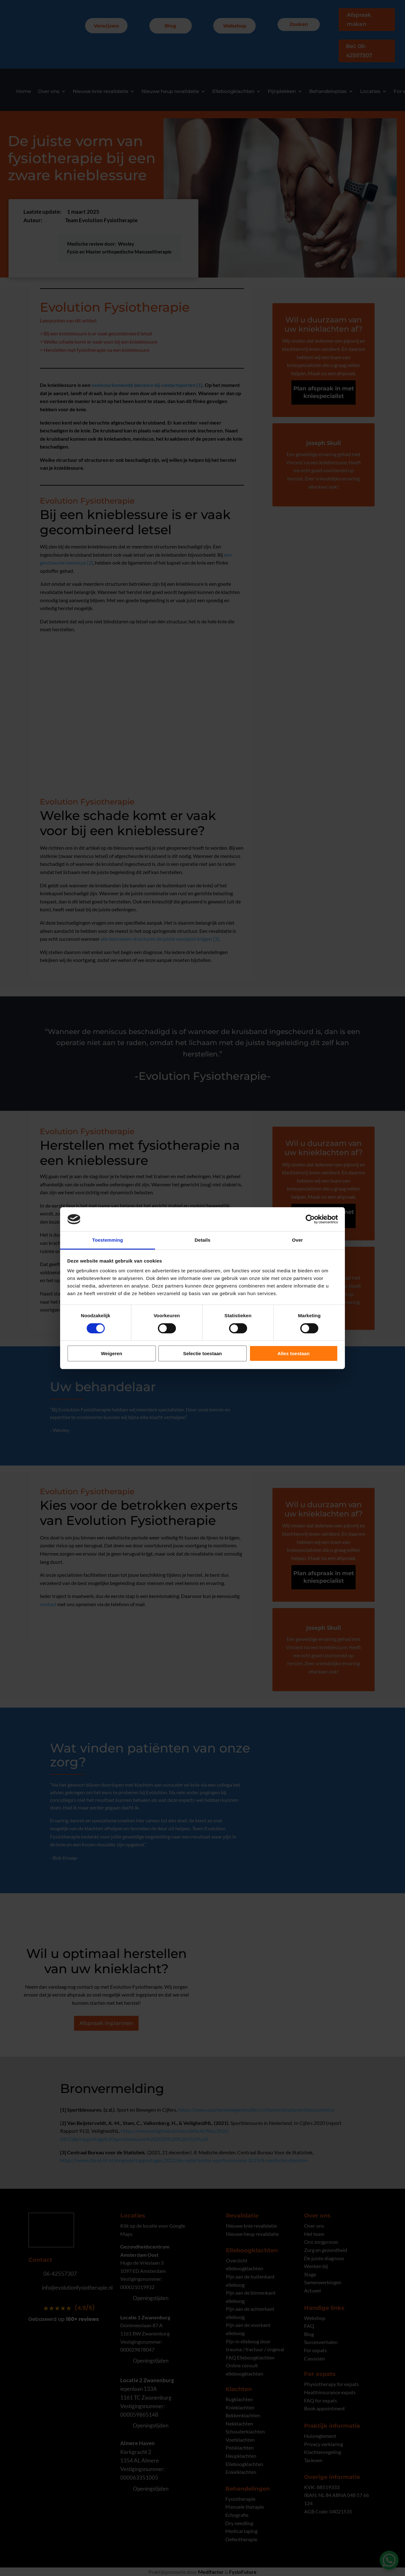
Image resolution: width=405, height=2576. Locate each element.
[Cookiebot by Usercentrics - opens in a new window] (310, 1219)
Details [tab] (202, 1240)
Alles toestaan (293, 1353)
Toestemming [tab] (107, 1240)
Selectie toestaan (202, 1353)
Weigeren (111, 1353)
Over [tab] (297, 1240)
